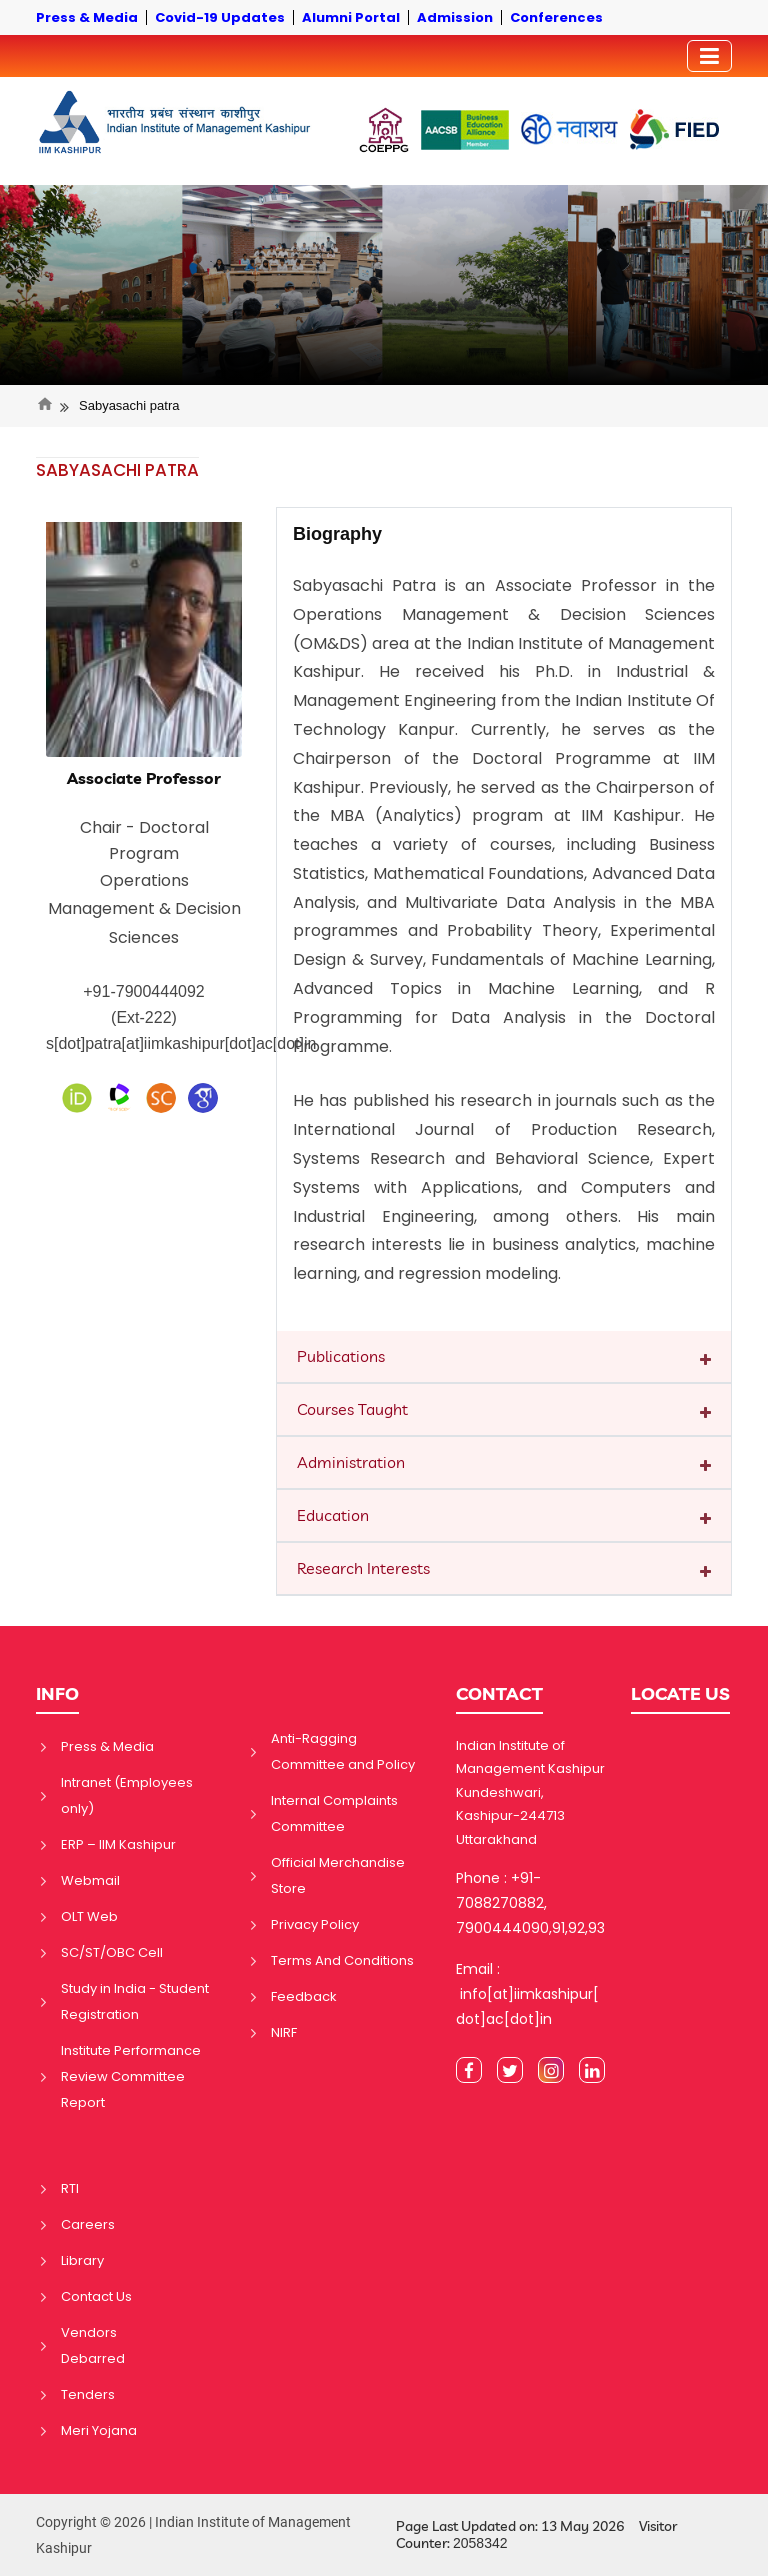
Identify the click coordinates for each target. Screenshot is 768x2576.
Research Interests (363, 1568)
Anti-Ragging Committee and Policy (343, 1751)
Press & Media (107, 1746)
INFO (57, 1693)
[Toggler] (709, 56)
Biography (337, 534)
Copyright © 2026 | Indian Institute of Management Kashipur (193, 2535)
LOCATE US (680, 1693)
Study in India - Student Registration (135, 2001)
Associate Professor (144, 778)
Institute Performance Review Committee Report (131, 2076)
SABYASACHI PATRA (117, 470)
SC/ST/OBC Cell (112, 1952)
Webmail (90, 1880)
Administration (351, 1462)
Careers (88, 2224)
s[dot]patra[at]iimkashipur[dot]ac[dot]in (181, 1043)
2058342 (480, 2543)
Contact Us (96, 2296)
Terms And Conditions (342, 1960)
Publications (341, 1356)
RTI (70, 2188)
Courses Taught (352, 1409)
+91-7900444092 (143, 991)
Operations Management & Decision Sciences (144, 909)
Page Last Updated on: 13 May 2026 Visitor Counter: (536, 2535)
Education (333, 1515)
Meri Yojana (99, 2430)
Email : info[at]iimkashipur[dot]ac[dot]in (527, 1994)
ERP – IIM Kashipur (118, 1844)
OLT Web (89, 1916)
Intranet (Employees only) (127, 1795)
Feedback (304, 1996)
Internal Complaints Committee (334, 1813)
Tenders (88, 2394)
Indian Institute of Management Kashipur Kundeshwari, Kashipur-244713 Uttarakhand (530, 1792)
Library (82, 2260)
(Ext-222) (144, 1017)
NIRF (284, 2032)
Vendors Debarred (93, 2345)
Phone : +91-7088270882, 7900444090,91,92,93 (530, 1903)
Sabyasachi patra (129, 405)
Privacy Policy (315, 1924)
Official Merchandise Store (338, 1875)
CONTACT (499, 1693)
